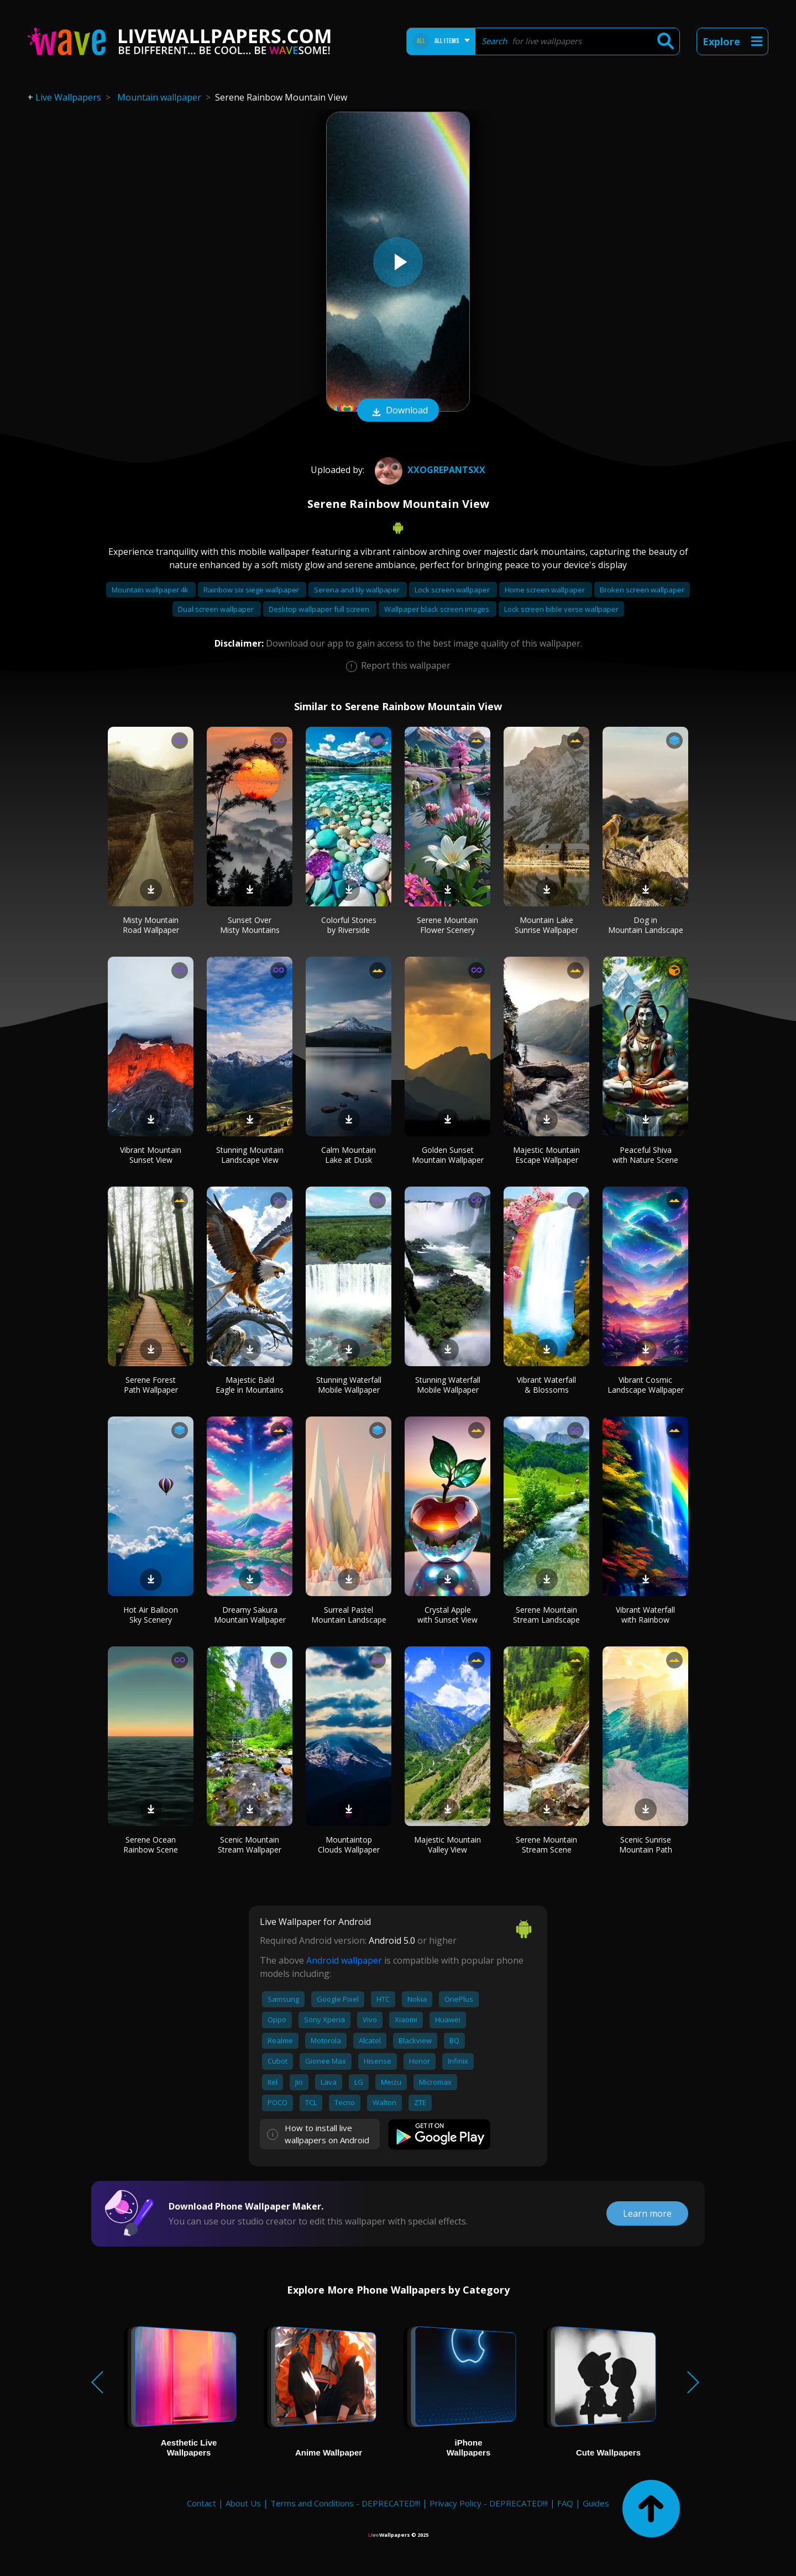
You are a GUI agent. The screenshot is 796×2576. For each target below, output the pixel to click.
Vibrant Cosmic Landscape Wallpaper (646, 1384)
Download (398, 411)
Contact (201, 2503)
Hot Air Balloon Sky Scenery (150, 1614)
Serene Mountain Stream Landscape (546, 1614)
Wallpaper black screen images (437, 609)
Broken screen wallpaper (642, 590)
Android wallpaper (344, 1960)
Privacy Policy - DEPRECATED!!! (489, 2503)
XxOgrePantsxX (428, 470)
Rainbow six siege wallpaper (252, 590)
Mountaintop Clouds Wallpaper (349, 1844)
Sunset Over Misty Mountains (250, 925)
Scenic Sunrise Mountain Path (645, 1844)
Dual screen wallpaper (216, 609)
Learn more (647, 2213)
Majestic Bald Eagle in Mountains (250, 1384)
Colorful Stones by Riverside (348, 925)
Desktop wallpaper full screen (320, 609)
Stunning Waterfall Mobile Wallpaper (348, 1384)
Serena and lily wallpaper (357, 590)
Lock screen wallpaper (453, 590)
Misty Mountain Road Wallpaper (151, 925)
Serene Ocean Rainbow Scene (150, 1844)
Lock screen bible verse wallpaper (561, 609)
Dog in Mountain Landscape (645, 925)
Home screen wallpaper (545, 590)
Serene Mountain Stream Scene (546, 1844)
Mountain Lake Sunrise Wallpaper (546, 925)
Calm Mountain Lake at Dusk (348, 1155)
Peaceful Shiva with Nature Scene (645, 1155)
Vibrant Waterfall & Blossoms (546, 1384)
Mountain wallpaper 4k (151, 590)
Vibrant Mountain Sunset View (150, 1155)
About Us (243, 2503)
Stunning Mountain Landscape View (250, 1155)
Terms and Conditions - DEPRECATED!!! (345, 2503)
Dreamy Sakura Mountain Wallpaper (250, 1614)
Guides (596, 2503)
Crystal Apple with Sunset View (447, 1614)
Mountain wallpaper (159, 97)
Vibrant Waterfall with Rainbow (645, 1614)
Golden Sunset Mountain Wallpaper (448, 1155)
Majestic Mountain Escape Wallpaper (546, 1155)
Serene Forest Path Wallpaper (151, 1384)
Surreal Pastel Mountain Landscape (348, 1614)
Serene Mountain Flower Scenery (447, 925)
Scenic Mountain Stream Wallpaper (249, 1844)
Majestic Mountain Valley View (447, 1844)
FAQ (565, 2503)
